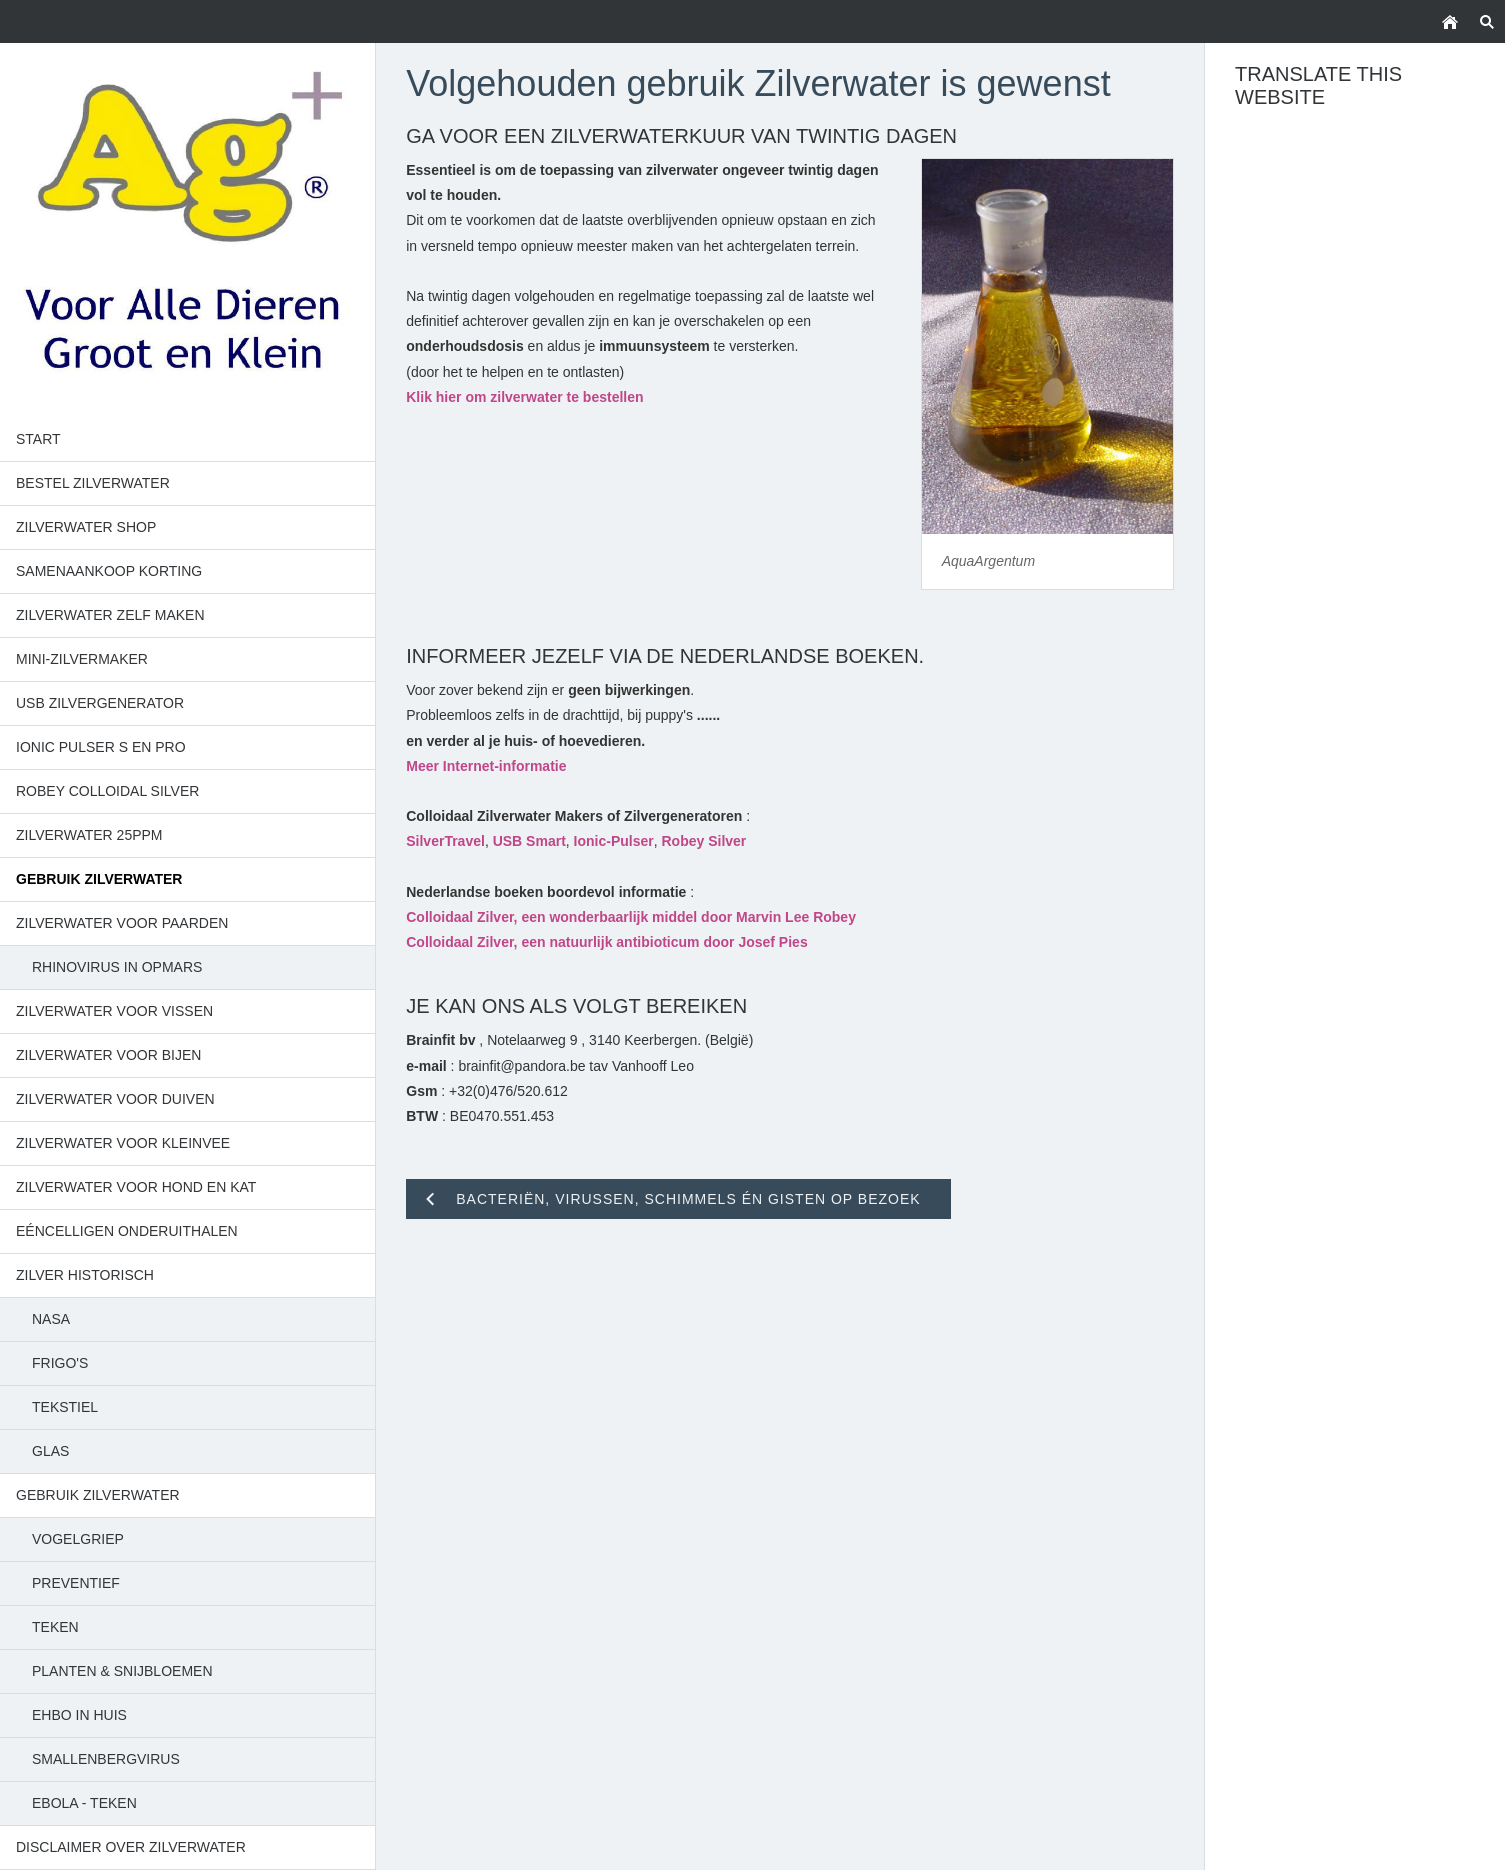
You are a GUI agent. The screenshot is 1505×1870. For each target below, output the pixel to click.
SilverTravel (445, 841)
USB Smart (529, 841)
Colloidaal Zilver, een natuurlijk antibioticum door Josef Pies (606, 942)
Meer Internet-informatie (486, 766)
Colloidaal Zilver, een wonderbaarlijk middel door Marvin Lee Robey (631, 917)
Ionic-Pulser (614, 841)
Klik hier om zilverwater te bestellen (524, 397)
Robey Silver (704, 841)
